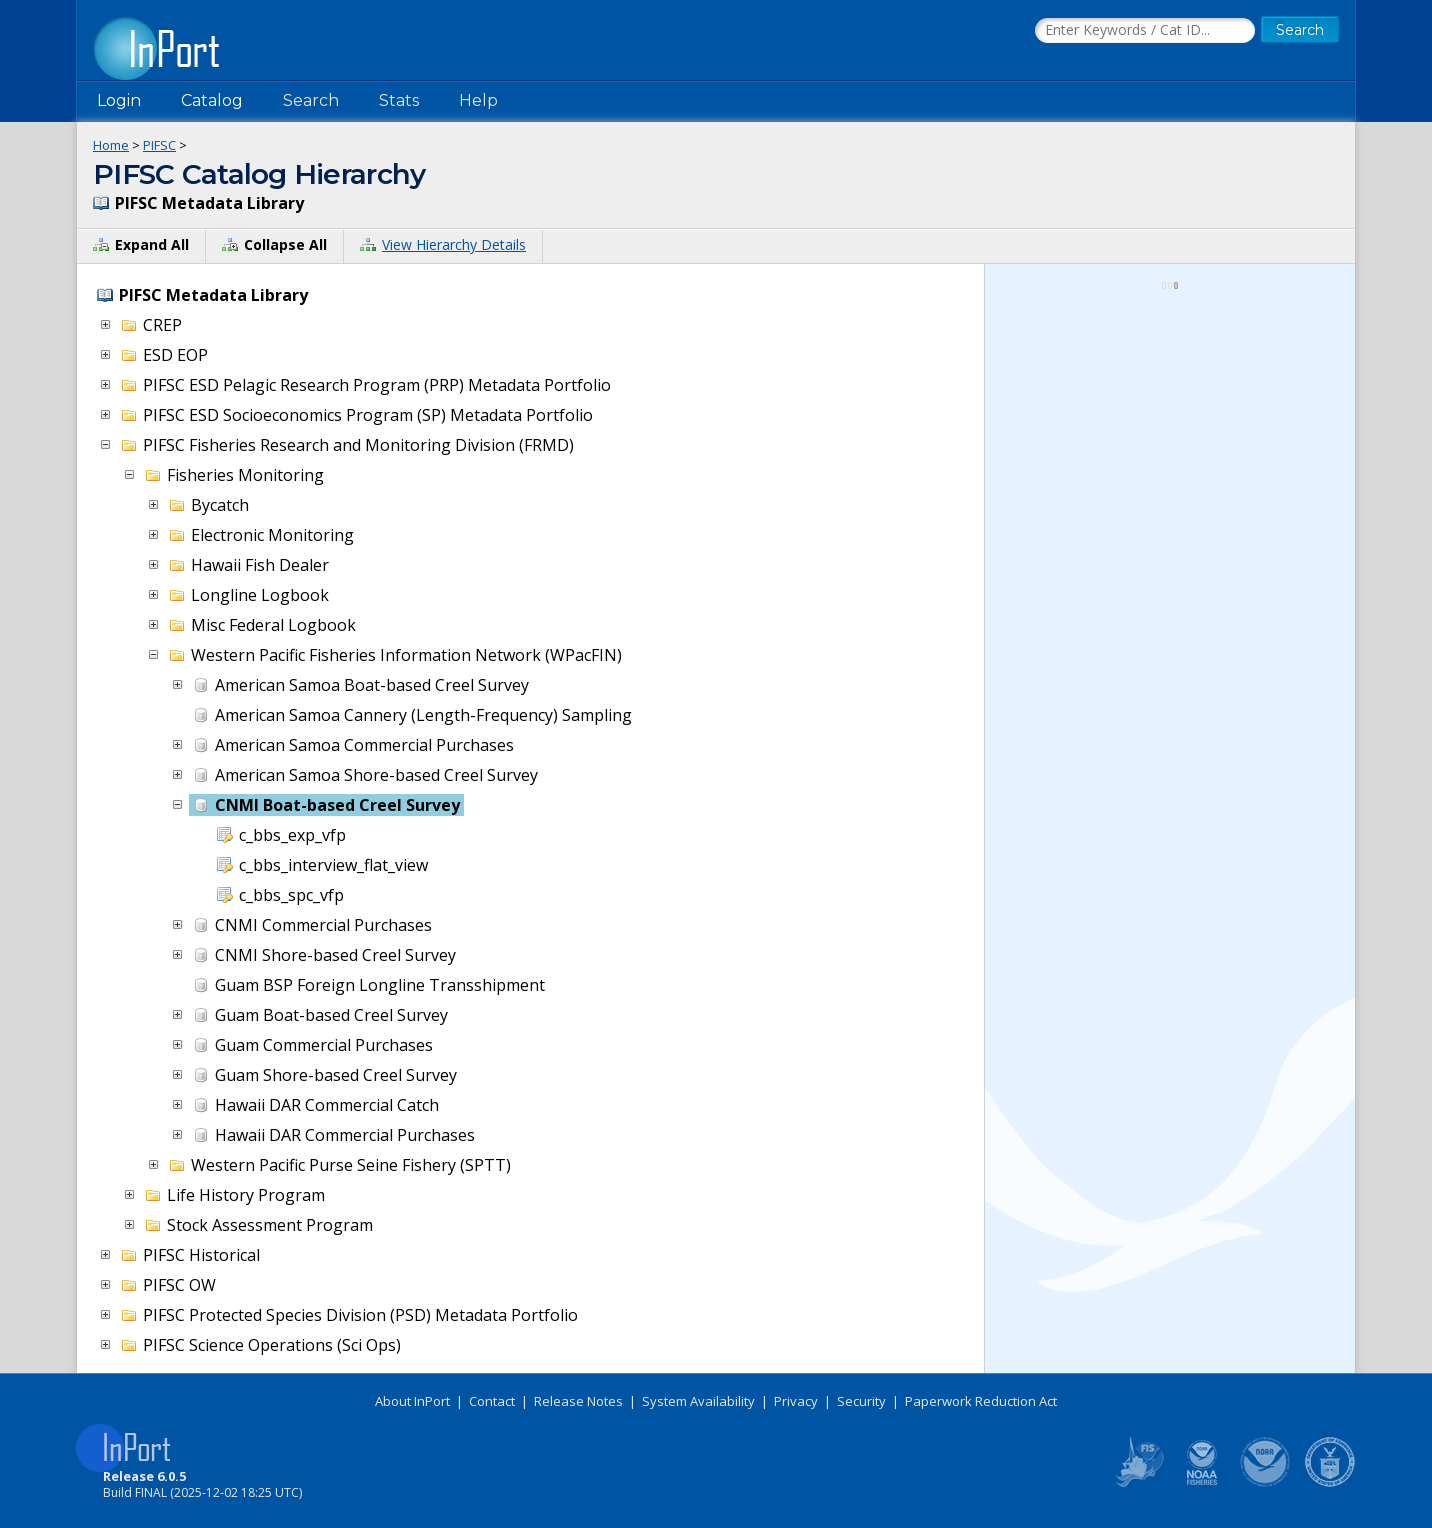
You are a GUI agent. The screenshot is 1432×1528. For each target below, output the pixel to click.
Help (478, 100)
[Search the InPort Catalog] (1145, 31)
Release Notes (578, 1401)
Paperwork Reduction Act (981, 1401)
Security (861, 1401)
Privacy (796, 1401)
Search (311, 100)
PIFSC (159, 145)
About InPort (412, 1401)
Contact (492, 1401)
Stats (399, 100)
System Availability (698, 1401)
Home (111, 145)
